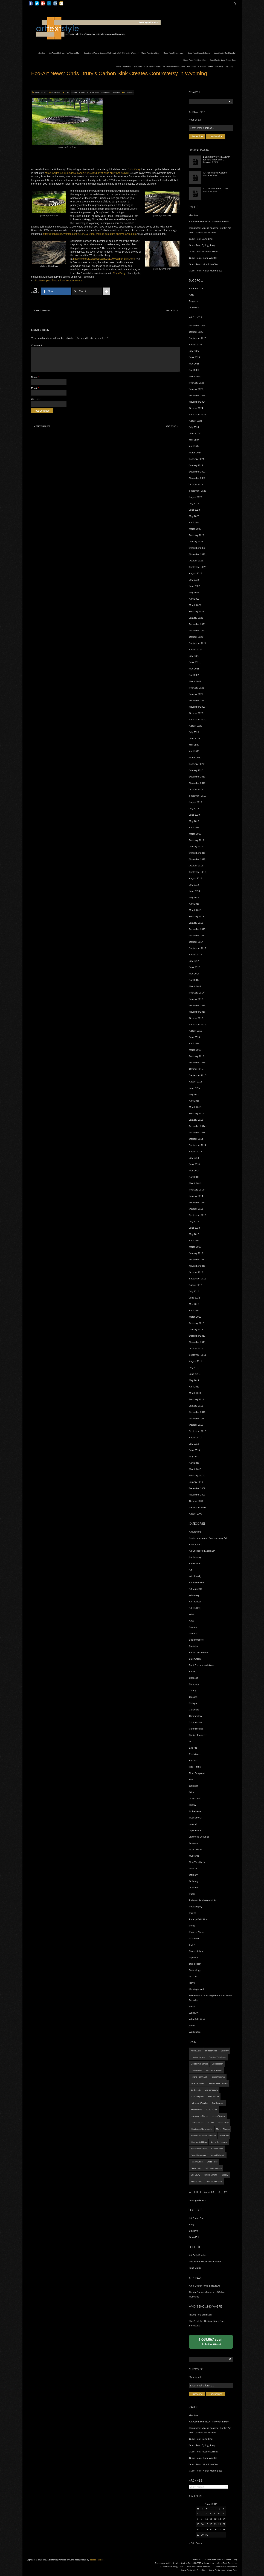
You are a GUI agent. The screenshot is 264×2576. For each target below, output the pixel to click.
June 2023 (194, 509)
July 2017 (194, 961)
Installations (159, 66)
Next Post (172, 310)
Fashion (193, 1760)
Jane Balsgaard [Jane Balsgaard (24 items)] (197, 2083)
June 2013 (194, 1227)
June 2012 (194, 1297)
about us (41, 53)
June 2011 (194, 1374)
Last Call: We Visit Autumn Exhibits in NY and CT (216, 158)
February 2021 (196, 687)
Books (192, 1671)
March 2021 (195, 681)
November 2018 (197, 859)
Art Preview (195, 1601)
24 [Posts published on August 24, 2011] (206, 2529)
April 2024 (194, 446)
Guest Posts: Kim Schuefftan (194, 60)
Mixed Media (195, 1849)
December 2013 (197, 1202)
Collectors (194, 1709)
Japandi (193, 1824)
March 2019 (195, 834)
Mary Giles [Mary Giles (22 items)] (224, 2136)
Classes (193, 1697)
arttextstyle (55, 92)
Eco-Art (129, 66)
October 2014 (196, 1139)
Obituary (193, 1875)
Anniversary (195, 1557)
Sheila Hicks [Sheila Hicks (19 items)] (212, 2162)
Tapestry (193, 1957)
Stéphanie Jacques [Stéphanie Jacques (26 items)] (213, 2168)
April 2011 (194, 1386)
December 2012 (197, 1259)
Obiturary (193, 1881)
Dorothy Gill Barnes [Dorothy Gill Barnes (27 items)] (199, 2064)
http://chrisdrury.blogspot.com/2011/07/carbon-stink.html (104, 258)
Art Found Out (196, 288)
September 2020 (197, 719)
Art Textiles (194, 1608)
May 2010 (194, 1456)
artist (191, 1614)
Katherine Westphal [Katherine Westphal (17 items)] (199, 2103)
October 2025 (196, 332)
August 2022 (195, 573)
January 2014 (196, 1196)
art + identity (195, 1576)
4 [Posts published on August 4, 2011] (210, 2513)
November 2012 (197, 1266)
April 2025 (194, 370)
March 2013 (195, 1247)
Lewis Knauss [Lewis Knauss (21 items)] (197, 2123)
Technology (195, 1970)
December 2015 (197, 1062)
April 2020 (194, 751)
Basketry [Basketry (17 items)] (225, 2051)
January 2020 (196, 770)
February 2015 (196, 1113)
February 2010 (196, 1475)
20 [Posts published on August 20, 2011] (219, 2524)
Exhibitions (138, 66)
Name (35, 377)
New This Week (197, 1862)
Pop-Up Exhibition (198, 1919)
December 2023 (197, 471)
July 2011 (194, 1367)
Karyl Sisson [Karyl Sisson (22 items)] (213, 2096)
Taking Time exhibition (200, 2314)
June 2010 (194, 1450)
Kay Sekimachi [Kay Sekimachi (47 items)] (218, 2103)
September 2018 (197, 872)
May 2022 (194, 592)
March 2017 (195, 986)
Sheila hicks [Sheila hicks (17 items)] (196, 2168)
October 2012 (196, 1272)
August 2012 (195, 1285)
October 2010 (196, 1424)
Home (118, 66)
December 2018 (197, 853)
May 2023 (194, 516)
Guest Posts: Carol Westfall (225, 53)
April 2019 (194, 827)
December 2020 (197, 700)
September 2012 (197, 1278)
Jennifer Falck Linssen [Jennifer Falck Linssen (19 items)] (217, 2083)
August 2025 (195, 344)
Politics (192, 1913)
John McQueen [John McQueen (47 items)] (197, 2096)
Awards (193, 1627)
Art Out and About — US (215, 188)
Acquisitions (195, 1531)
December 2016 (197, 1005)
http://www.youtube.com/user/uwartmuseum (58, 280)
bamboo (193, 1633)
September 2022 (197, 567)
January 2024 (196, 465)
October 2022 (196, 560)
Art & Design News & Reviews (204, 2285)
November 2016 (197, 1011)
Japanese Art (195, 1830)
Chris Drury (134, 169)
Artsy (191, 295)
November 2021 (197, 630)
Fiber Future (195, 1767)
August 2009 (195, 1513)
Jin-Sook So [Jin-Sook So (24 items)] (196, 2090)
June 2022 (194, 586)
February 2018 (196, 916)
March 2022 (195, 605)
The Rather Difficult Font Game (205, 2261)
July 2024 (194, 427)
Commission (195, 1722)
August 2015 (195, 1081)
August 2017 (195, 954)
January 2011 (196, 1405)
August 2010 (195, 1437)
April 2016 (194, 1043)
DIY (191, 1741)
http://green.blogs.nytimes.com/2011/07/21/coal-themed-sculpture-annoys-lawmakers (90, 233)
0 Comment (129, 92)
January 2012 (196, 1329)
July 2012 (194, 1291)
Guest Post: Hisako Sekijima (199, 53)
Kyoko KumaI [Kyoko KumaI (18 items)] (211, 2109)
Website (35, 399)
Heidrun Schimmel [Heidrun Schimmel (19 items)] (214, 2070)
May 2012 (194, 1304)
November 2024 (197, 401)
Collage (193, 1703)
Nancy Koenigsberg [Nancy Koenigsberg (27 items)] (218, 2142)
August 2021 (195, 649)
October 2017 (196, 942)
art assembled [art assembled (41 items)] (211, 2051)
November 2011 (197, 1342)
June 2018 (194, 891)
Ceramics (194, 1684)
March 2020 (195, 757)
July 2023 (194, 503)
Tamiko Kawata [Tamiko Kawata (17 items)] (210, 2175)
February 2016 (196, 1056)
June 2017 (194, 967)
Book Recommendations (201, 1665)
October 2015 (196, 1069)
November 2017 (197, 935)
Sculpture (169, 66)
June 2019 (194, 814)
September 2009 (197, 1507)
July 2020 (194, 732)
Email (35, 388)
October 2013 (196, 1208)
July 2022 (194, 579)
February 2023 (196, 535)
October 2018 (196, 865)
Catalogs (193, 1678)
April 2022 (194, 598)
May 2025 (194, 363)
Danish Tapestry (197, 1735)
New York (194, 1868)
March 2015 (195, 1107)
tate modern (195, 1963)
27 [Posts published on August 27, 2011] (219, 2529)
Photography (195, 1906)
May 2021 (194, 668)
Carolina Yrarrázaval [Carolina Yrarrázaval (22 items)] (217, 2057)
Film (191, 1779)
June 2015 (194, 1088)
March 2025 (195, 376)
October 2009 (196, 1501)
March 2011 (195, 1393)
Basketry (193, 1646)
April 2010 (194, 1463)
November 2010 (197, 1418)
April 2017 (194, 980)
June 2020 (194, 738)
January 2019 (196, 846)
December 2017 (197, 929)
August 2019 (195, 802)
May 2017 (194, 973)
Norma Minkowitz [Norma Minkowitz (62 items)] (217, 2155)
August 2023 (195, 497)
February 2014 (196, 1189)
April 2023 (194, 522)
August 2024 (195, 421)
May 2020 (194, 745)
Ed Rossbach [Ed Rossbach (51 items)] (217, 2064)
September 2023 (197, 490)
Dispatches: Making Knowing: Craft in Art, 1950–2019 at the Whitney (110, 53)
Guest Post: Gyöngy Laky (173, 53)
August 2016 (195, 1031)
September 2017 (197, 948)
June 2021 (194, 662)
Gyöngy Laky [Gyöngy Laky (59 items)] (196, 2070)
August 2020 (195, 726)
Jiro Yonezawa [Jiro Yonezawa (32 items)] (211, 2090)
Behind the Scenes (198, 1652)
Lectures (193, 1843)
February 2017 (196, 992)
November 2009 (197, 1494)
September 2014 (197, 1145)
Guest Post (194, 1798)
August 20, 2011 (40, 92)
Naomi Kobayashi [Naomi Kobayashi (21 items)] (198, 2155)
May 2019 (194, 821)
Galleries (193, 1786)
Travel (192, 1983)
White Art (193, 2013)
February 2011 (196, 1399)
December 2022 (197, 548)
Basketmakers (196, 1639)
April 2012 (194, 1310)
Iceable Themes (96, 2560)
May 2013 (194, 1234)
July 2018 (194, 884)
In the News (148, 66)
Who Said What (197, 2019)
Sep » (199, 2543)
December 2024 (197, 395)
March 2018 (195, 910)
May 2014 (194, 1170)
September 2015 (197, 1075)
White (192, 2006)
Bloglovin (193, 301)
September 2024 (197, 414)
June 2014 (194, 1164)
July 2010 (194, 1444)
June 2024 (194, 433)
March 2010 (195, 1469)
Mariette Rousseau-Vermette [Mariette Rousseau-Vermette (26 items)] (203, 2136)
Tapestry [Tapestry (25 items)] (224, 2175)
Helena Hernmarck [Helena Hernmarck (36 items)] (199, 2077)
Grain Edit (194, 307)
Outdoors (193, 1887)
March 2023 (195, 529)
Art (124, 66)
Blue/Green (195, 1659)
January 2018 (196, 923)
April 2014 (194, 1177)
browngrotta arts (197, 2200)
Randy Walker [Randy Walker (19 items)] (197, 2162)
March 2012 (195, 1316)
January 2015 (196, 1119)
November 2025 (197, 325)
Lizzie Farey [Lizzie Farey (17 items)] (223, 2123)
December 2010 (197, 1412)
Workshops (195, 2032)
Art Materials (195, 1589)
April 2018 (194, 903)
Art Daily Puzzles (197, 2255)
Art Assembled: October (215, 172)
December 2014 (197, 1126)
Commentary (195, 1716)
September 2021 (197, 643)
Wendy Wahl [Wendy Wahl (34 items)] (196, 2181)
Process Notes (196, 1932)
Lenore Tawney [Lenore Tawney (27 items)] (218, 2116)
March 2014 (195, 1183)
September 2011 (197, 1355)
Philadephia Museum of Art (202, 1900)
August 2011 (195, 1361)
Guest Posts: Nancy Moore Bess (223, 60)
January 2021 (196, 694)
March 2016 (195, 1050)
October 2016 (196, 1018)
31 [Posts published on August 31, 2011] (206, 2534)
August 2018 (195, 878)
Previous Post (42, 310)
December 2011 (197, 1336)
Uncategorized (196, 1989)
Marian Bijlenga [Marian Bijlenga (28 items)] (223, 2129)
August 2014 (195, 1151)
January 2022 (196, 618)
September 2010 (197, 1431)
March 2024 (195, 452)
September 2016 (197, 1024)
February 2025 (196, 382)
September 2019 (197, 795)
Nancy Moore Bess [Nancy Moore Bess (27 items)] (199, 2149)
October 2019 (196, 789)
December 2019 (197, 776)
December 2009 (197, 1488)
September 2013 (197, 1215)
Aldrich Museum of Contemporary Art (208, 1538)
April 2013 (194, 1240)
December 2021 (197, 624)
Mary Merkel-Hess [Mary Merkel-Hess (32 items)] (199, 2142)
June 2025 (194, 357)
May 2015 (194, 1094)
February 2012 (196, 1323)
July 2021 (194, 656)
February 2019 (196, 840)
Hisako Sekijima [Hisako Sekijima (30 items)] (218, 2077)
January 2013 (196, 1253)
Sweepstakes (196, 1951)
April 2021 (194, 675)
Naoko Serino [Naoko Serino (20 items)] (217, 2149)
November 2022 (197, 554)
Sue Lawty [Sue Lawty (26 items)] (195, 2175)
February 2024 (196, 459)
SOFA (192, 1944)
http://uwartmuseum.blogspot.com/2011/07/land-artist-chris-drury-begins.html (87, 173)
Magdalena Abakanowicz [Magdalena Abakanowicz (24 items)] (202, 2129)
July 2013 (194, 1221)
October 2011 (196, 1348)
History (192, 1805)
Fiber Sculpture (197, 1773)
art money (194, 1595)
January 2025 (196, 389)
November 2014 (197, 1132)
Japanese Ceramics (199, 1836)
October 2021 (196, 637)
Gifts (191, 1792)
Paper (192, 1894)
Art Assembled (196, 1582)
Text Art (193, 1976)
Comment (37, 345)
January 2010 (196, 1482)
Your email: (195, 119)
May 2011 (194, 1380)
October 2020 (196, 713)
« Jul (191, 2543)
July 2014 (194, 1158)
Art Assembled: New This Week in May (64, 53)
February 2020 (196, 764)
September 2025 (197, 338)
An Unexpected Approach (202, 1550)
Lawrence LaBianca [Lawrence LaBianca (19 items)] (199, 2116)
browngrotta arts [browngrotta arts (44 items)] (198, 2057)
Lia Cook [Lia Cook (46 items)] (210, 2123)
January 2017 (196, 999)
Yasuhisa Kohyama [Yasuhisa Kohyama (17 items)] (214, 2181)
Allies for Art (195, 1544)
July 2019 (194, 808)
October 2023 (196, 484)
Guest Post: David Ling (150, 53)
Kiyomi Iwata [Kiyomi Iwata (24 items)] (196, 2109)
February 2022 (196, 611)
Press (192, 1925)
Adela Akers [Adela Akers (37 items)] (196, 2051)
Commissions (196, 1728)
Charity (192, 1690)
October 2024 (196, 408)
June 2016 (194, 1037)
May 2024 (194, 440)
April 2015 (194, 1100)
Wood (192, 2025)
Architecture (195, 1563)
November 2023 (197, 478)
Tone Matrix (195, 2268)
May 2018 (194, 897)
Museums (194, 1855)
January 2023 (196, 541)
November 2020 (197, 706)
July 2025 (194, 351)
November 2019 (197, 783)
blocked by (211, 2341)
